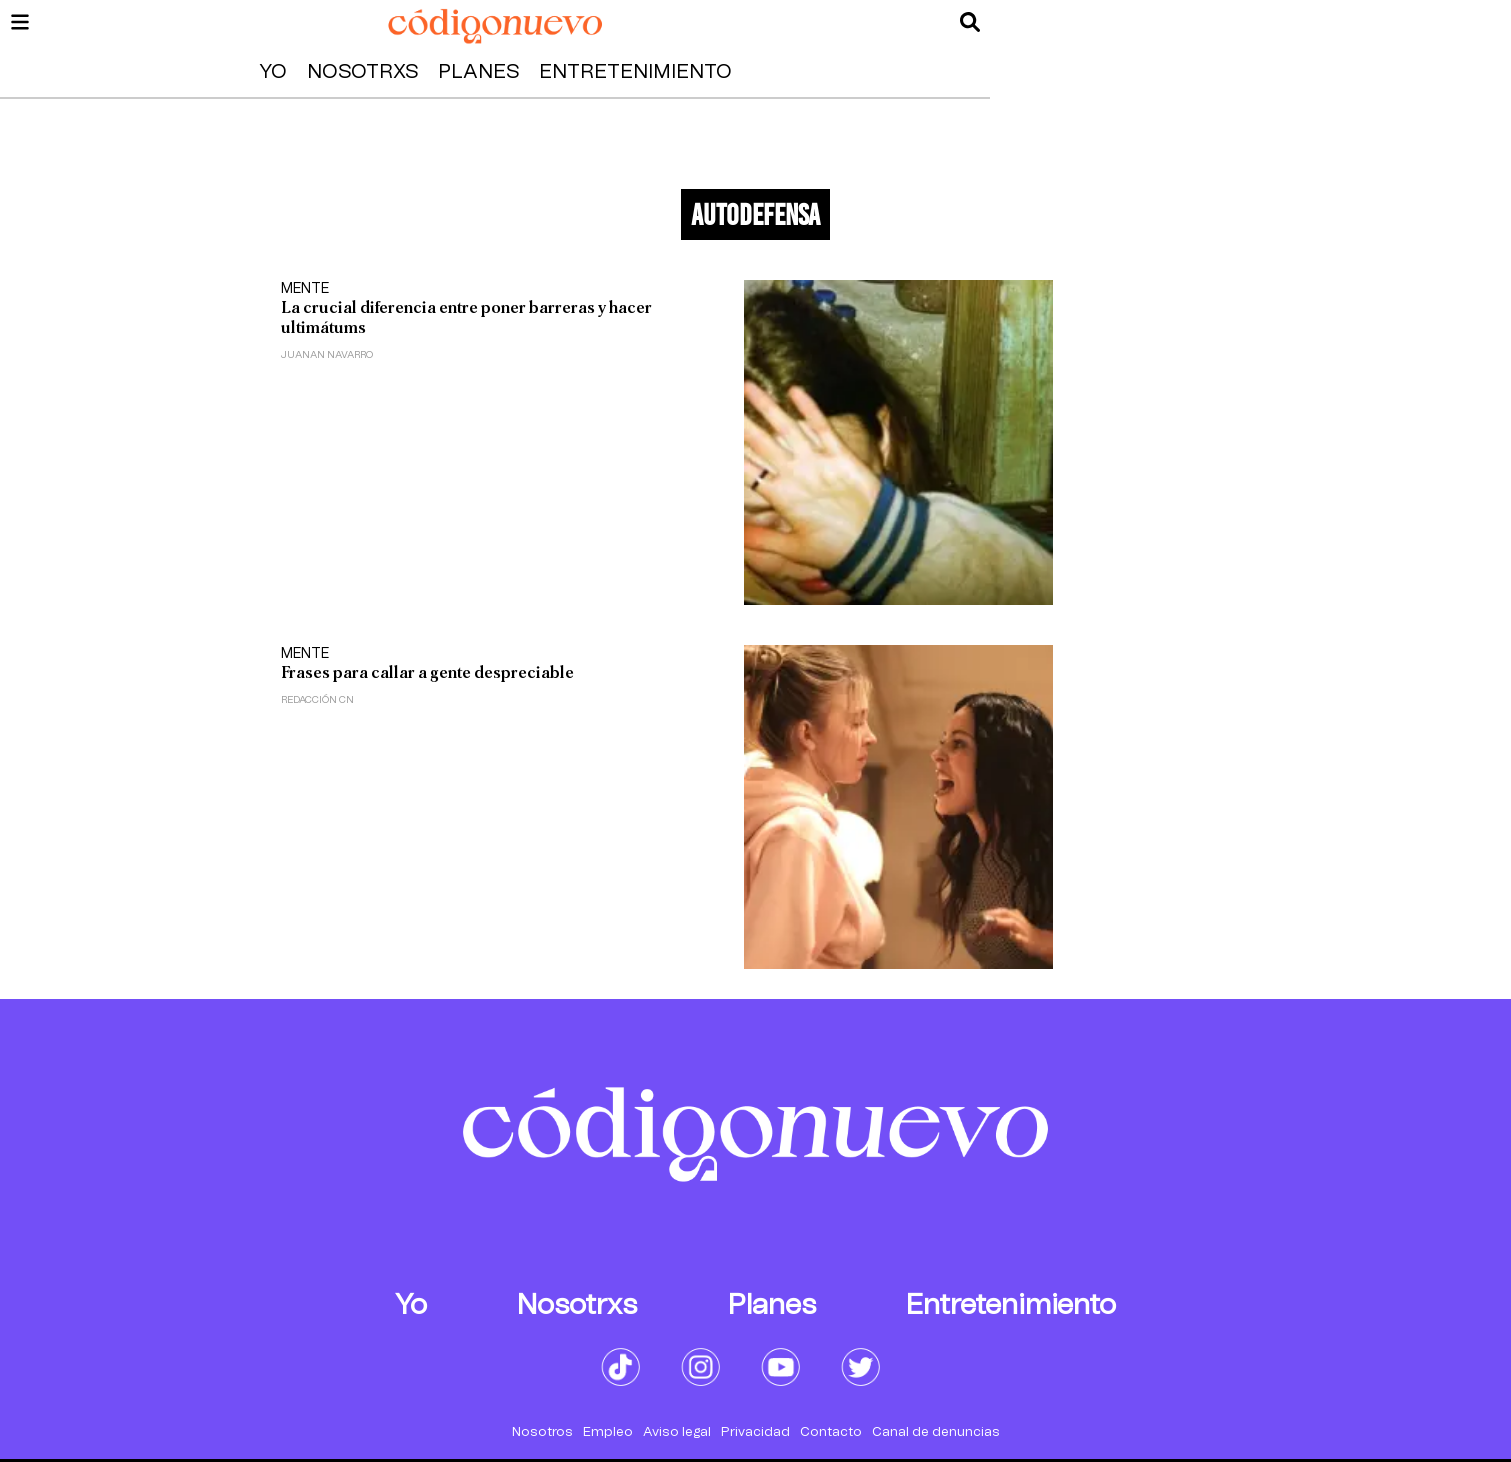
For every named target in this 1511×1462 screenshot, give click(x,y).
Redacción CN (317, 700)
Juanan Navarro (327, 355)
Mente (305, 289)
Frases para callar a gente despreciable (427, 672)
